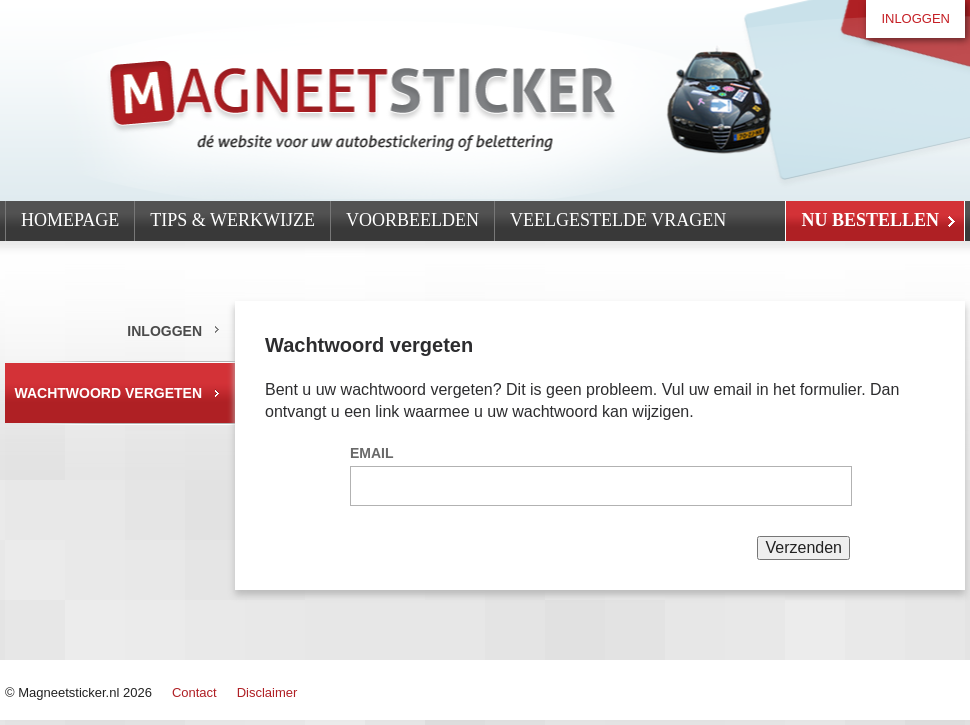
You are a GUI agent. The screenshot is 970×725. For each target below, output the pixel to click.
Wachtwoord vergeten (108, 393)
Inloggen (915, 18)
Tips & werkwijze (232, 220)
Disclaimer (267, 692)
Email (372, 453)
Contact (194, 692)
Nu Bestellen (870, 220)
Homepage (70, 220)
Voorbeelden (412, 220)
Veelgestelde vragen (618, 220)
